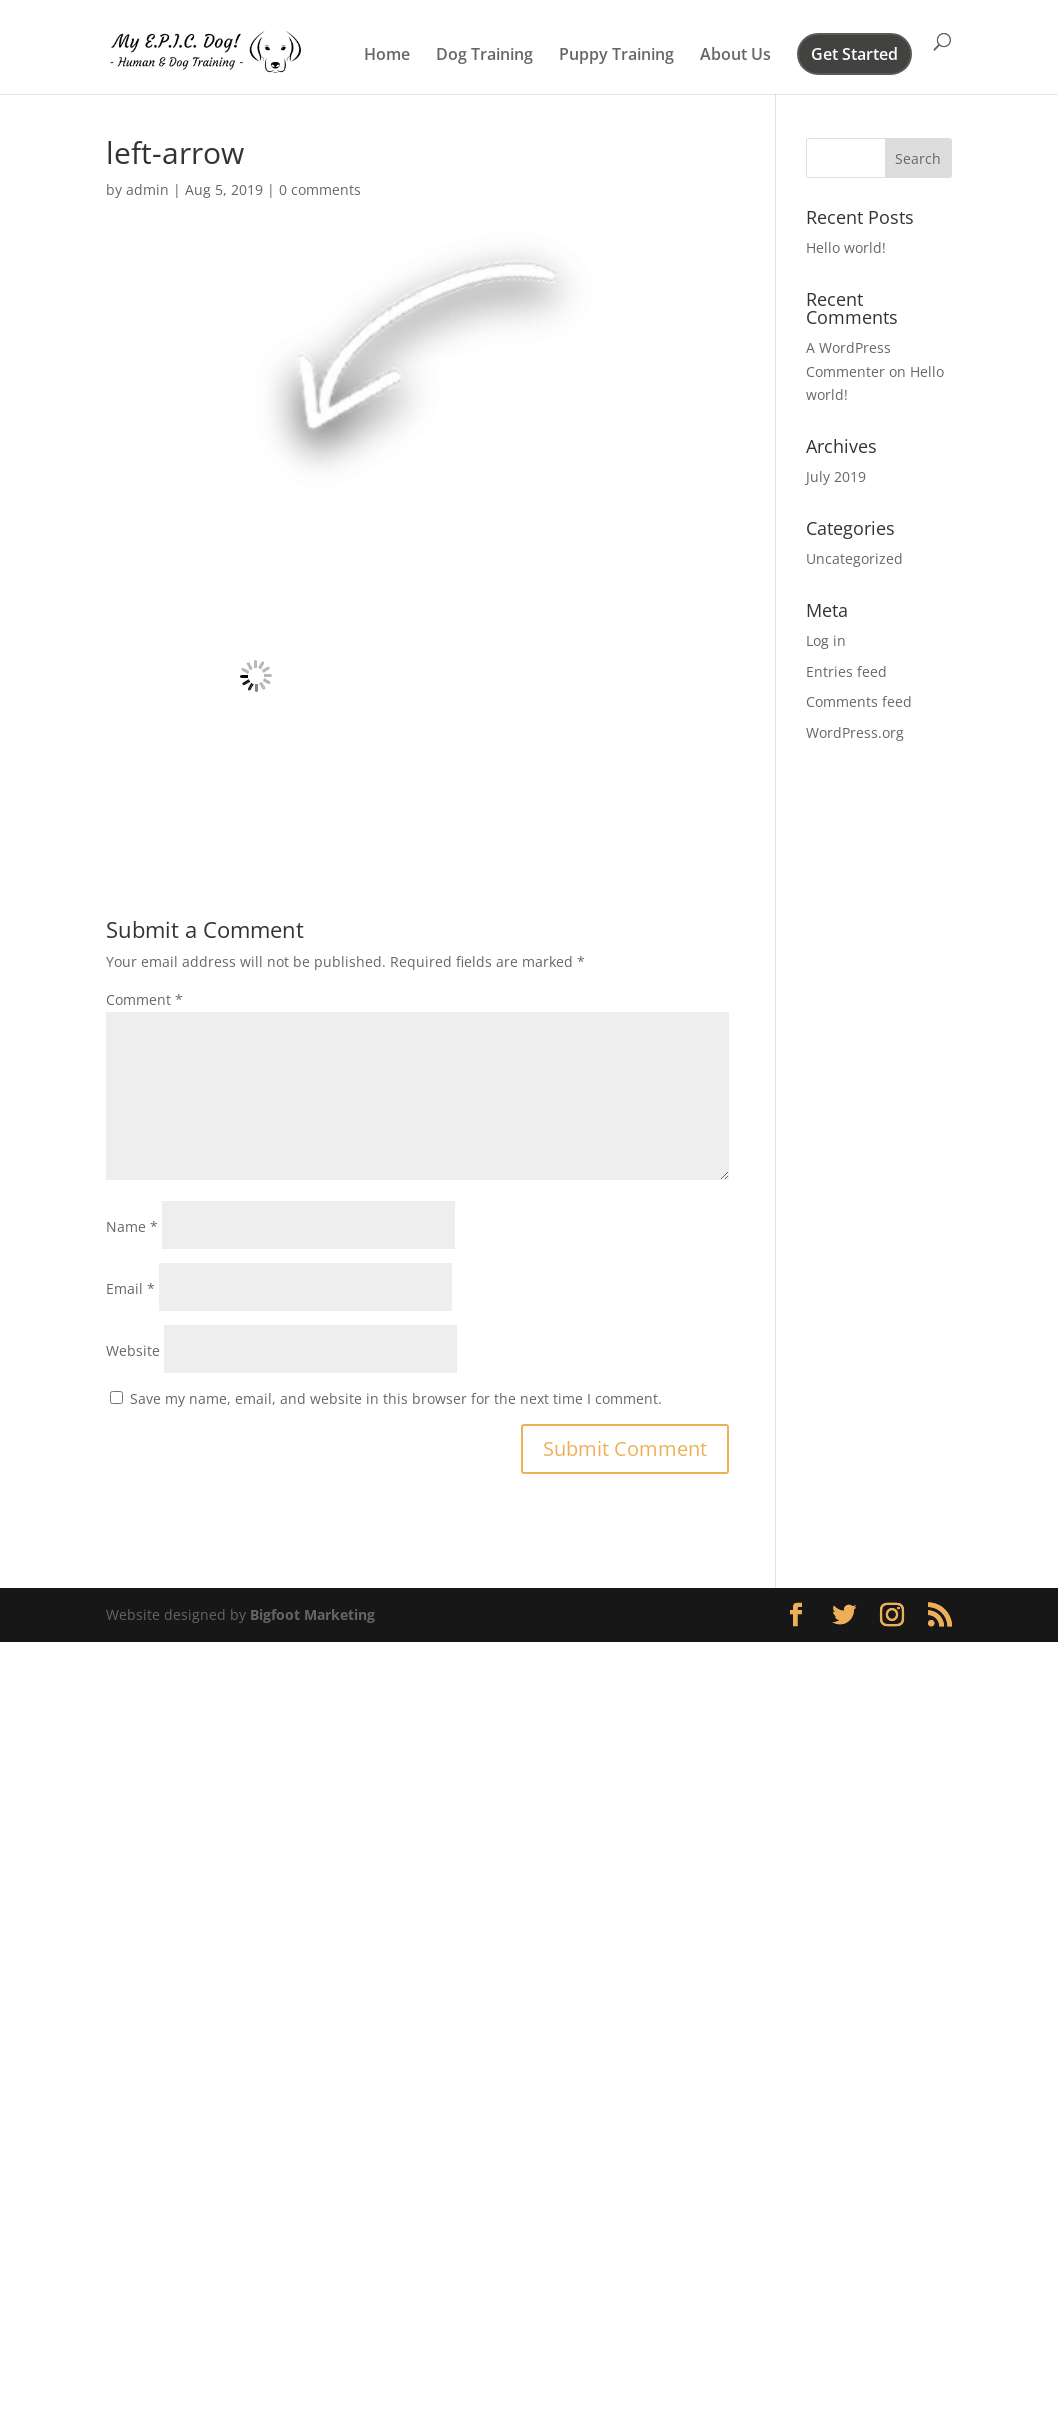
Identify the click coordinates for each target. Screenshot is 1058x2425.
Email (130, 1288)
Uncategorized (854, 558)
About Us (735, 56)
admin (147, 189)
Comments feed (859, 701)
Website (133, 1350)
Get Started (854, 56)
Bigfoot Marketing (312, 1614)
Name (132, 1226)
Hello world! (846, 247)
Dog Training (484, 56)
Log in (826, 640)
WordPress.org (855, 732)
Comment (144, 999)
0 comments (320, 189)
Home (387, 56)
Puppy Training (616, 56)
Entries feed (846, 671)
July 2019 (836, 476)
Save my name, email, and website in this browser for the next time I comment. (396, 1398)
